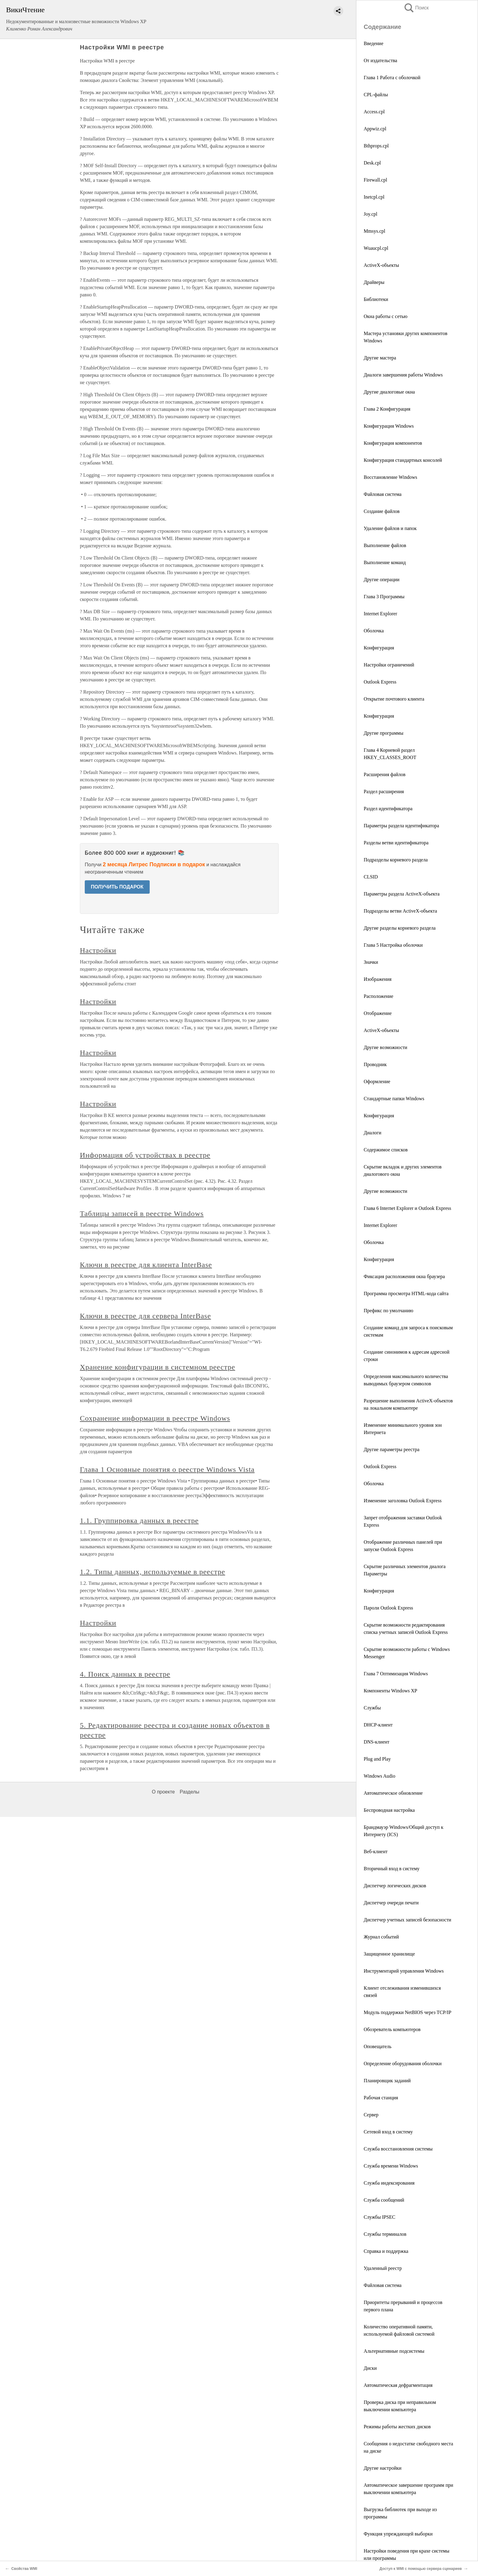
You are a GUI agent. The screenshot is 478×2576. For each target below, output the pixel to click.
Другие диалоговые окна (389, 391)
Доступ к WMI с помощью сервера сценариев (421, 2569)
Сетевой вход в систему (388, 2131)
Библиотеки (376, 299)
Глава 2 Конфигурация (387, 409)
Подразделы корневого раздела (396, 859)
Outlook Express (380, 681)
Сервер (371, 2114)
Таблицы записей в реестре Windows (142, 1213)
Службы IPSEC (379, 2217)
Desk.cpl (372, 162)
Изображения (377, 979)
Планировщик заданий (387, 2080)
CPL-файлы (376, 94)
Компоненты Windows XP (390, 1690)
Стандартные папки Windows (394, 1098)
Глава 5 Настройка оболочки (393, 945)
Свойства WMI (24, 2569)
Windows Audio (379, 1776)
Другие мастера (380, 357)
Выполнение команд (385, 562)
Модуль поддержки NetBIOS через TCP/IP (407, 2012)
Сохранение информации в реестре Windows (155, 1418)
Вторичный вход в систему (391, 1868)
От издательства (380, 60)
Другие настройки (382, 2468)
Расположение (378, 996)
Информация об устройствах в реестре (145, 1155)
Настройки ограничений (389, 664)
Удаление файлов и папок (390, 528)
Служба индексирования (389, 2183)
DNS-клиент (376, 1741)
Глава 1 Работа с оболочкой (392, 77)
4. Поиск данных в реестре (125, 1674)
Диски (370, 2368)
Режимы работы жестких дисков (397, 2426)
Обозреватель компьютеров (392, 2029)
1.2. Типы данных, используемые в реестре (152, 1572)
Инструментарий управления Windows (404, 1971)
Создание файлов (382, 511)
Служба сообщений (384, 2200)
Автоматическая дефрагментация (398, 2385)
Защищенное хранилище (389, 1953)
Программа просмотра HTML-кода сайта (406, 1293)
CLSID (371, 876)
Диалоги (372, 1132)
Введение (373, 43)
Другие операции (381, 579)
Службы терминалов (385, 2234)
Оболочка (374, 630)
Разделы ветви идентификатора (396, 842)
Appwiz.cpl (375, 128)
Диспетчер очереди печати (391, 1902)
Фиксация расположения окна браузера (404, 1276)
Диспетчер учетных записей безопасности (407, 1919)
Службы (372, 1707)
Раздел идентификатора (388, 808)
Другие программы (383, 733)
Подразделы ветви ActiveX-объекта (400, 910)
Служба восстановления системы (398, 2148)
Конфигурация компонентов (393, 443)
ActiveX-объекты (381, 265)
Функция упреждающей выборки (398, 2533)
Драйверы (374, 282)
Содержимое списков (386, 1149)
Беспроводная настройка (389, 1810)
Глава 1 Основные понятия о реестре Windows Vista (167, 1469)
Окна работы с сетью (386, 316)
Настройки (98, 950)
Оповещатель (377, 2046)
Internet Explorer (380, 613)
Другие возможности (385, 1047)
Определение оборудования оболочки (402, 2063)
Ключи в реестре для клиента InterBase (146, 1265)
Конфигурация (379, 647)
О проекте (163, 1791)
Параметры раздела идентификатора (401, 825)
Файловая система (382, 494)
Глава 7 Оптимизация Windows (396, 1673)
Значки (371, 962)
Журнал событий (381, 1936)
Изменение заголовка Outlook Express (402, 1500)
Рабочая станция (381, 2097)
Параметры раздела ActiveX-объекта (402, 893)
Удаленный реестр (383, 2268)
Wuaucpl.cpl (376, 248)
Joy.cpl (370, 214)
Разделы (189, 1791)
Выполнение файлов (385, 545)
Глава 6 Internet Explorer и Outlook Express (407, 1208)
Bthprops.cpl (376, 145)
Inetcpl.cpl (374, 197)
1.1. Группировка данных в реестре (139, 1521)
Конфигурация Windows (389, 426)
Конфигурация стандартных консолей (403, 460)
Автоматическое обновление (393, 1793)
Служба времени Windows (391, 2165)
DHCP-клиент (378, 1724)
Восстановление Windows (390, 477)
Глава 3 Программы (384, 596)
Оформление (377, 1081)
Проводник (375, 1064)
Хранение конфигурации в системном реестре (157, 1367)
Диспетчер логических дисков (395, 1885)
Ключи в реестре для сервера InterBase (145, 1316)
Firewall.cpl (375, 179)
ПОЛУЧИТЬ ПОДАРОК (117, 886)
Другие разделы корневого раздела (400, 928)
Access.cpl (374, 111)
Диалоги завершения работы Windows (403, 374)
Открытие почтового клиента (394, 698)
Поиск (416, 7)
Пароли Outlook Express (388, 1607)
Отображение (378, 1013)
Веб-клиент (375, 1851)
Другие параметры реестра (391, 1449)
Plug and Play (377, 1759)
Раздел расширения (384, 791)
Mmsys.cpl (374, 231)
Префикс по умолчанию (388, 1310)
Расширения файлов (384, 774)
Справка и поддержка (386, 2251)
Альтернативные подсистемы (394, 2351)
